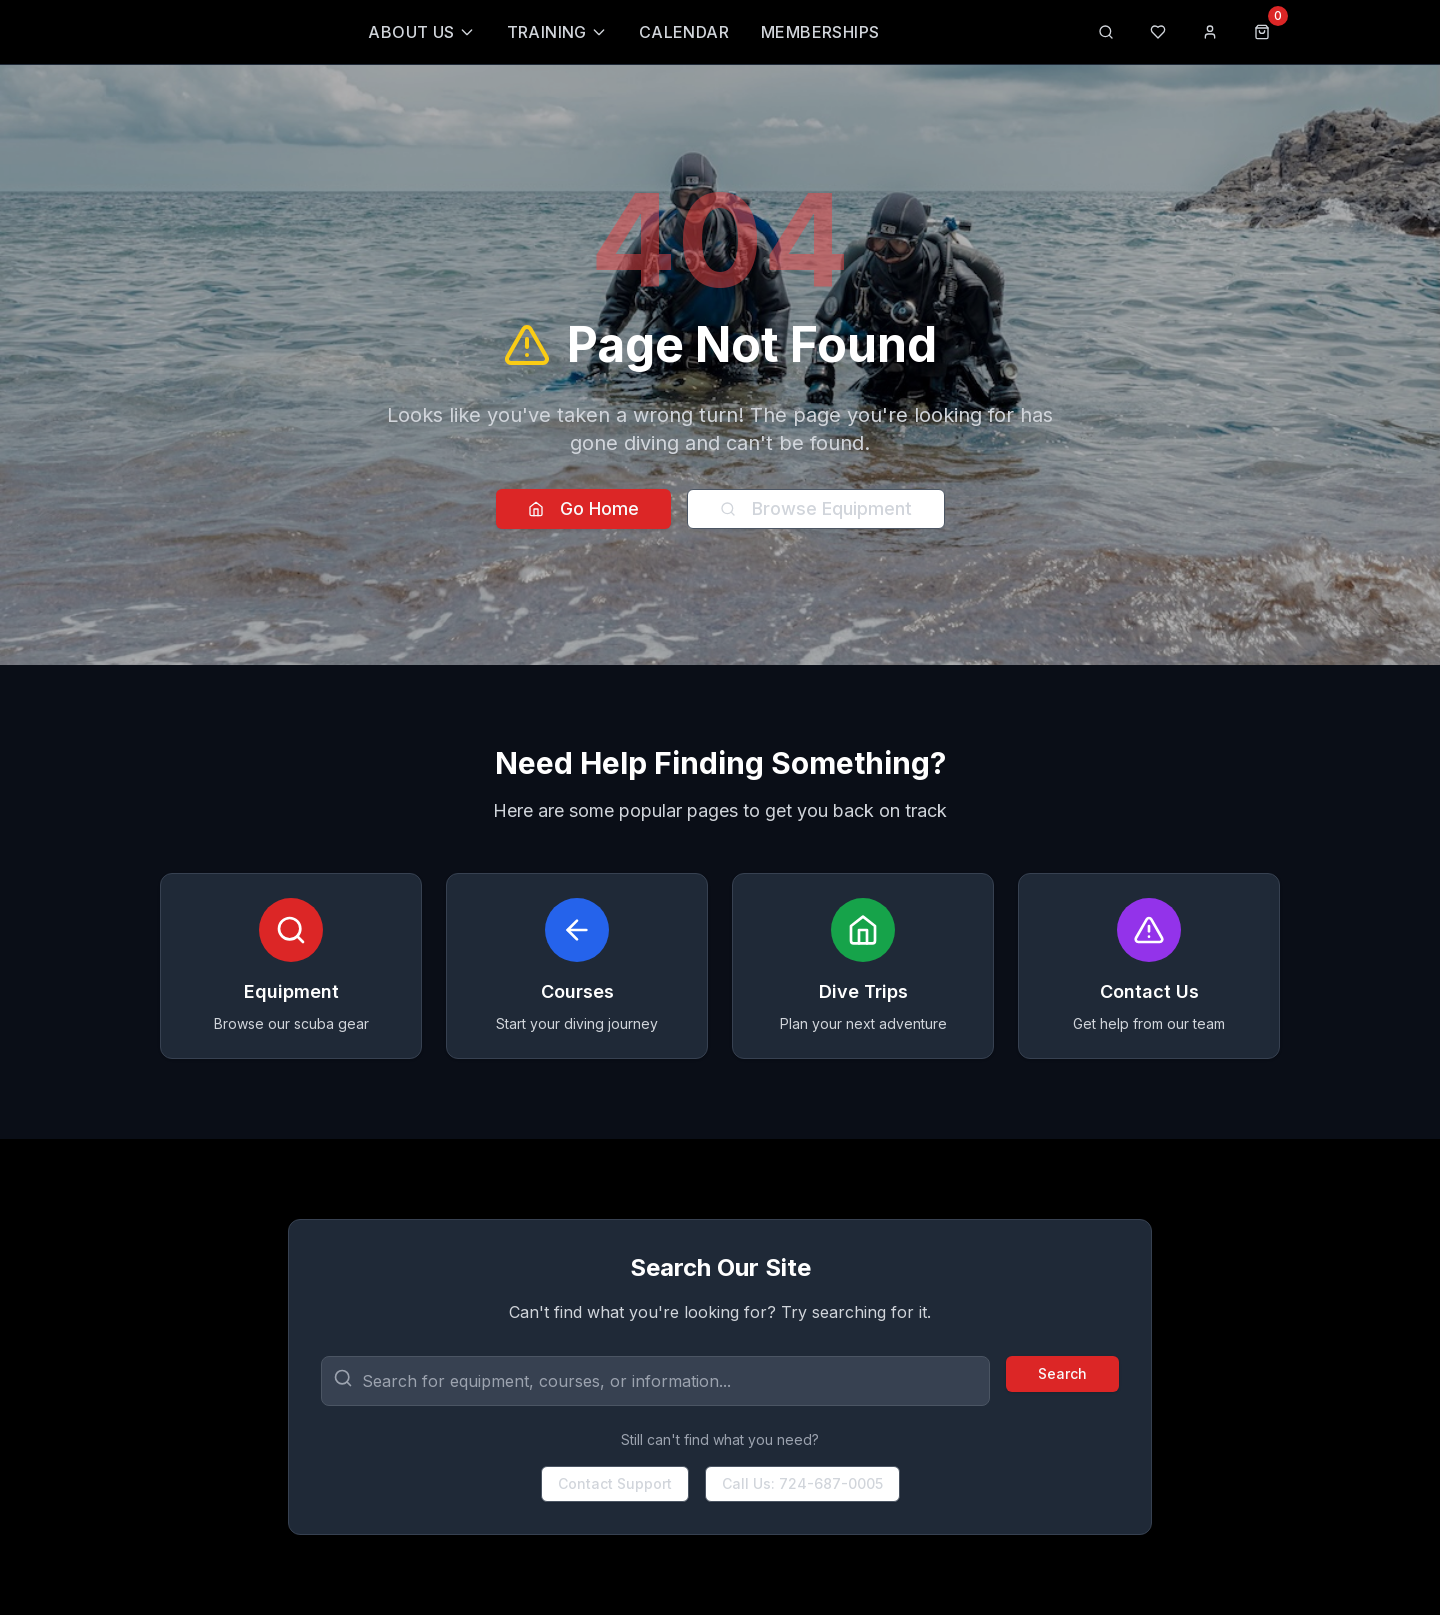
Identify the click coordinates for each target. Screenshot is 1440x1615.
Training (557, 32)
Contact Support (615, 1483)
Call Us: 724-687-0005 (802, 1483)
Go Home (583, 508)
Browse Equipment (816, 508)
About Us (421, 32)
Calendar (684, 32)
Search (1062, 1373)
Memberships (820, 32)
